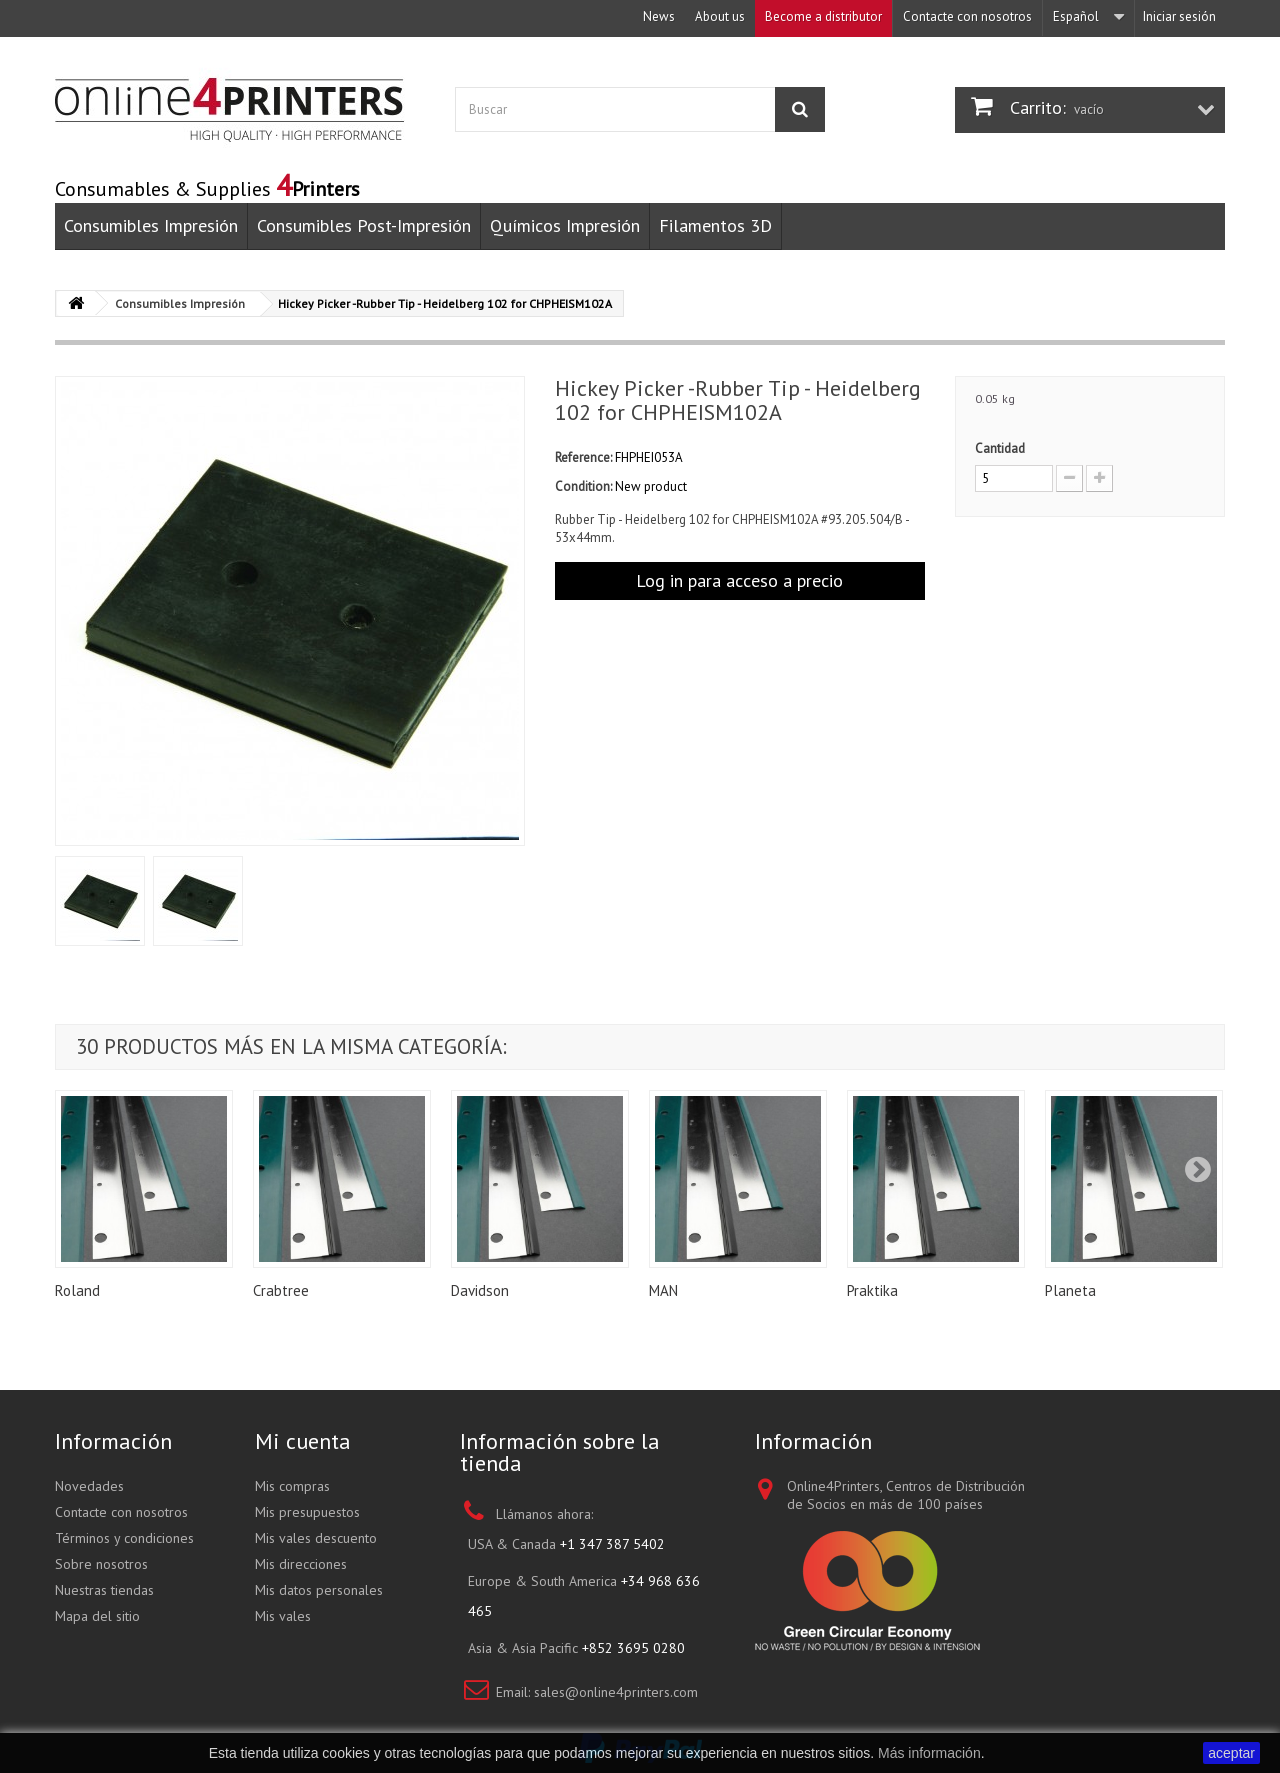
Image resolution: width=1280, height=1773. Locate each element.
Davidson (480, 1290)
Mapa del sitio (97, 1616)
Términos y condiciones (124, 1538)
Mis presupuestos (307, 1512)
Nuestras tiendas (104, 1590)
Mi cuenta (303, 1441)
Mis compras (292, 1486)
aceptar (1231, 1753)
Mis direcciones (301, 1564)
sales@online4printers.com (616, 1692)
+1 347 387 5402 (612, 1544)
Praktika (872, 1290)
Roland (77, 1290)
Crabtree (281, 1290)
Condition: (583, 486)
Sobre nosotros (101, 1564)
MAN (663, 1290)
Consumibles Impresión (151, 225)
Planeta (1070, 1290)
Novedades (89, 1486)
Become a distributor (823, 16)
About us (720, 16)
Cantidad (1000, 448)
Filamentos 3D (715, 225)
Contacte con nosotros (967, 16)
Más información (929, 1753)
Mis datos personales (319, 1590)
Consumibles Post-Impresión (364, 225)
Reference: (583, 457)
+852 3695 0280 (633, 1648)
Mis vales (283, 1616)
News (659, 16)
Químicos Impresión (565, 225)
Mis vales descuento (316, 1538)
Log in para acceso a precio (739, 580)
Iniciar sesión (1179, 16)
